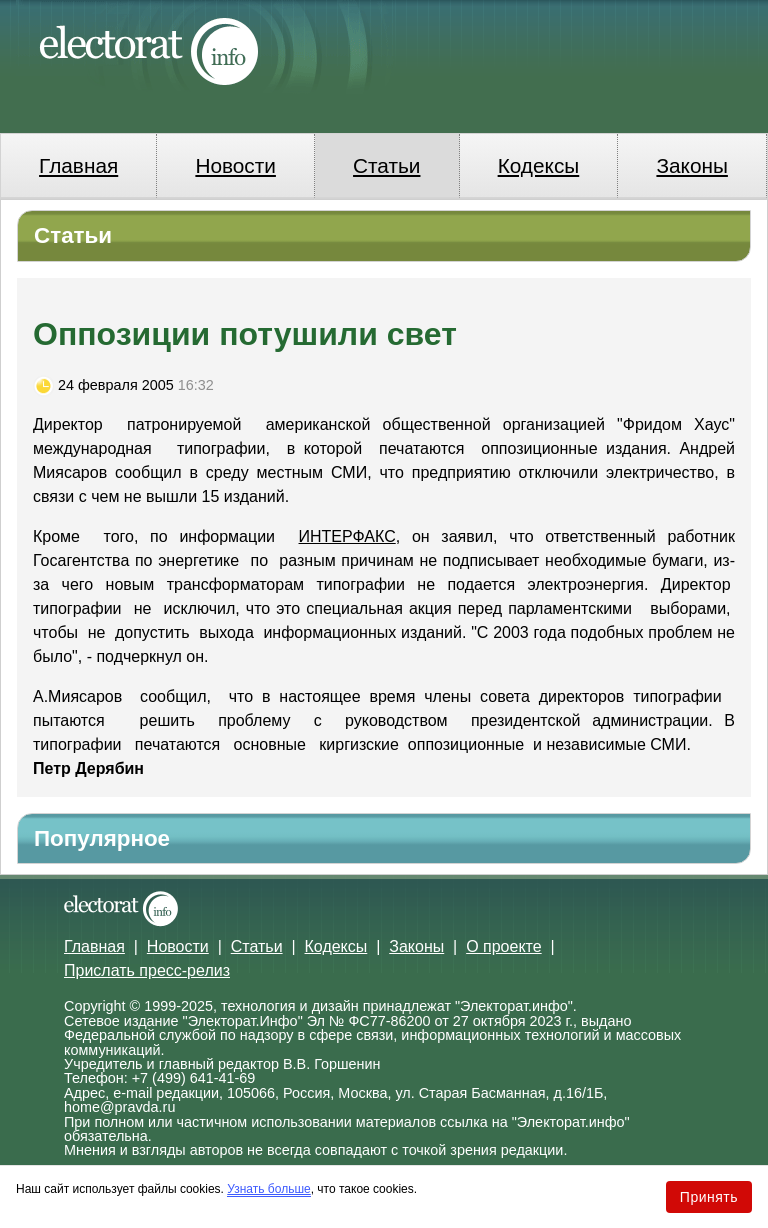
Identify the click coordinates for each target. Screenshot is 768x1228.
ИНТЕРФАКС (347, 536)
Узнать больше (268, 1189)
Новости (235, 165)
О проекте (503, 946)
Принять (709, 1197)
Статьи (386, 165)
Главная (78, 165)
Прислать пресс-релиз (147, 970)
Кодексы (539, 165)
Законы (691, 165)
